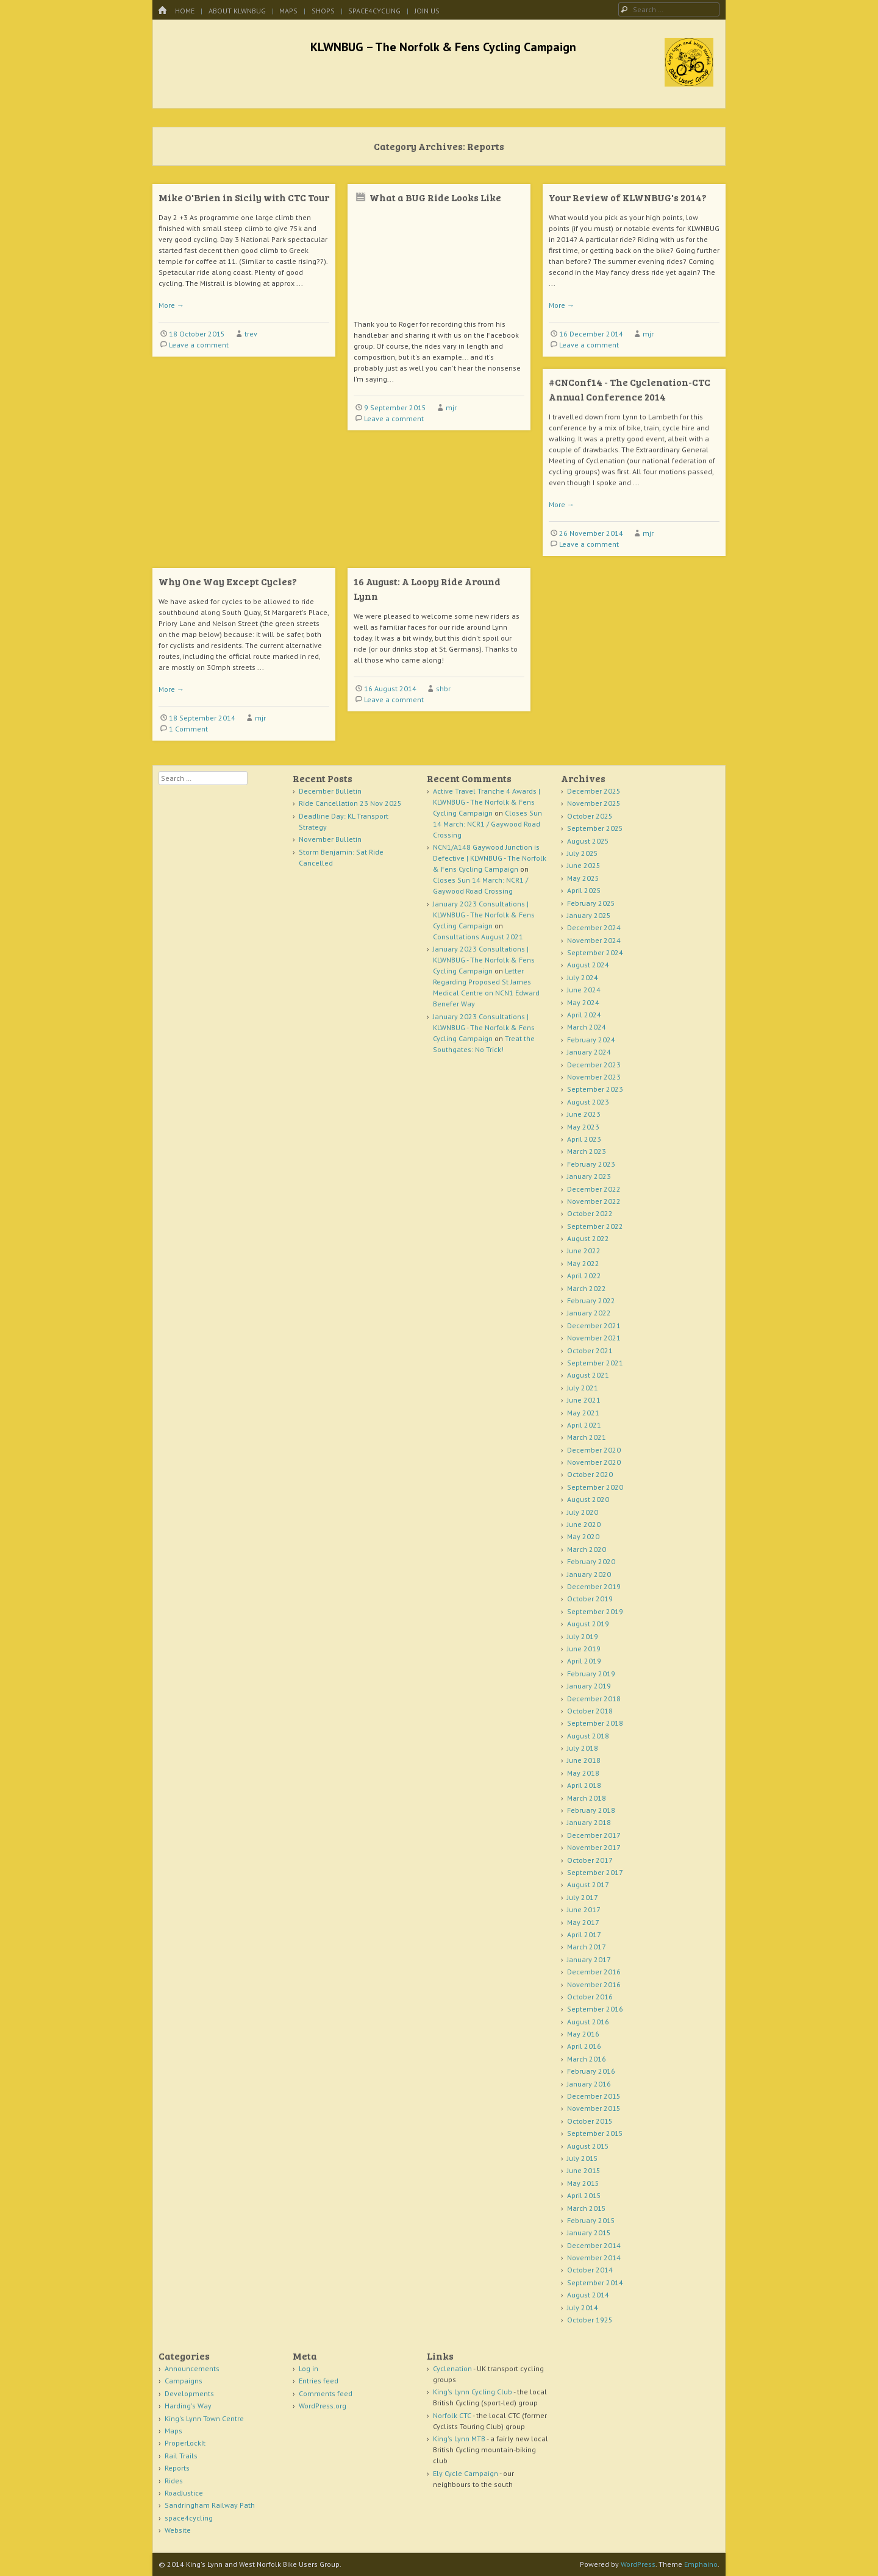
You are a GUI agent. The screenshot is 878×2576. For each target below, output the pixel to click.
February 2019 (591, 1673)
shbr (443, 688)
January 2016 (589, 2083)
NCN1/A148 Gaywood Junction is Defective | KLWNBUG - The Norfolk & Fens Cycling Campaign (489, 857)
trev (250, 333)
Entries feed (318, 2380)
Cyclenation (452, 2368)
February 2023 (591, 1164)
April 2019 (584, 1660)
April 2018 (584, 1785)
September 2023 (595, 1089)
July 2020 (582, 1512)
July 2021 (582, 1387)
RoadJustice (184, 2492)
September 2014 (595, 2282)
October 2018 (590, 1710)
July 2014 (582, 2307)
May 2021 (583, 1412)
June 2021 (584, 1399)
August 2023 (588, 1101)
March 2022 (586, 1288)
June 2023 (584, 1114)
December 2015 (594, 2096)
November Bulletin (330, 839)
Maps (288, 10)
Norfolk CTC (452, 2415)
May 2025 (583, 878)
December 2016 (594, 1971)
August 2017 (588, 1884)
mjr (451, 407)
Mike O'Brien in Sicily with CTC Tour (244, 197)
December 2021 (594, 1325)
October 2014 (590, 2269)
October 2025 (590, 815)
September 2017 (595, 1872)
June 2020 (584, 1524)
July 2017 (582, 1897)
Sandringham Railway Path (210, 2505)
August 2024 (588, 964)
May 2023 (583, 1126)
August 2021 (588, 1374)
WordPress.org (322, 2405)
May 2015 (583, 2183)
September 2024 (595, 952)
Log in (308, 2368)
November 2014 (594, 2257)
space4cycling (374, 10)
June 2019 (584, 1648)
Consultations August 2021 (478, 936)
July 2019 (582, 1636)
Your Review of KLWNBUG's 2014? (628, 197)
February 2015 (591, 2220)
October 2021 (590, 1350)
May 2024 (583, 1002)
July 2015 (582, 2158)
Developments (189, 2393)
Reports (177, 2467)
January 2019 (589, 1685)
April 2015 (584, 2195)
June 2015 (584, 2170)
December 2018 (594, 1698)
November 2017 (594, 1847)
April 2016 (584, 2046)
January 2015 (589, 2232)
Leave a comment (199, 344)
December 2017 (594, 1835)
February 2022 (591, 1300)
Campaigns (183, 2380)
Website (178, 2530)
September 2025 (595, 828)
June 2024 (584, 989)
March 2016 (586, 2058)
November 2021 (594, 1337)
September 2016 (595, 2008)
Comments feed (325, 2393)
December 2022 (594, 1189)
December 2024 (594, 927)
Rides (174, 2480)
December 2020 (594, 1449)
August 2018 (588, 1735)
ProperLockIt (185, 2442)
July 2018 (582, 1747)
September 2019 (595, 1611)
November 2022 (594, 1201)
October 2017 (590, 1860)
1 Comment (188, 728)
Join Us (427, 10)
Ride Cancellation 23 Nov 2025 (350, 803)
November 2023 (594, 1076)
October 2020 (590, 1474)
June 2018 (584, 1760)
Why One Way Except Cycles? (228, 581)
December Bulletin (330, 790)
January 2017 (589, 1959)
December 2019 (594, 1586)
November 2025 (594, 803)
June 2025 (584, 865)
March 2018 (586, 1797)
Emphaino (701, 2564)
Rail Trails (181, 2455)
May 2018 (583, 1772)
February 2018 (591, 1810)
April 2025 (584, 890)
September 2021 (595, 1362)
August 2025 (588, 840)
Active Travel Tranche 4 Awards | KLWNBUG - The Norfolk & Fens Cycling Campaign (486, 801)
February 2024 (591, 1039)
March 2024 (586, 1026)
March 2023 (586, 1151)
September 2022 (595, 1226)
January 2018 (589, 1822)
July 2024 (582, 977)
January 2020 (589, 1574)
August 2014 (588, 2294)
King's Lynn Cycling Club (472, 2391)
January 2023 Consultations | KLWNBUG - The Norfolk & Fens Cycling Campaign (484, 914)
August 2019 (588, 1623)
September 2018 (595, 1722)
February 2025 (591, 903)
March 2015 (586, 2208)
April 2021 (584, 1424)
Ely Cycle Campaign (465, 2473)
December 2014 (594, 2245)
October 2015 (590, 2121)
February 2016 (591, 2071)
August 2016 (588, 2021)
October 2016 (590, 1996)
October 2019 (590, 1598)
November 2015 (594, 2108)
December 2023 (594, 1064)
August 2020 (588, 1499)
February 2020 (591, 1561)
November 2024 (594, 940)
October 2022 (590, 1213)
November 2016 (594, 1984)
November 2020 (594, 1462)
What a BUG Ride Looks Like (435, 197)
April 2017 (584, 1934)
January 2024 (589, 1051)
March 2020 (586, 1549)
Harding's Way (188, 2405)
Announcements (192, 2368)
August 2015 (588, 2146)
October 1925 (590, 2319)
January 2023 (589, 1176)
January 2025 (589, 915)
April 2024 (584, 1014)
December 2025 (594, 790)
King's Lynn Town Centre (204, 2418)
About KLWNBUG (237, 10)
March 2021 (586, 1437)
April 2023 (584, 1139)
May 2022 (583, 1263)
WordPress (638, 2564)
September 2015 (595, 2133)
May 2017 (583, 1922)
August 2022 (588, 1238)
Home (185, 10)
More (171, 305)
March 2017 (586, 1946)
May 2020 (583, 1536)
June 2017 (584, 1909)
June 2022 (584, 1250)
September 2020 (595, 1487)
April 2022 (584, 1275)
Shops (323, 10)
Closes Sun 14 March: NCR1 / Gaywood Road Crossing (487, 823)
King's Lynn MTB (459, 2438)
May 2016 (583, 2033)
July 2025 (582, 853)
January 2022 (589, 1312)
